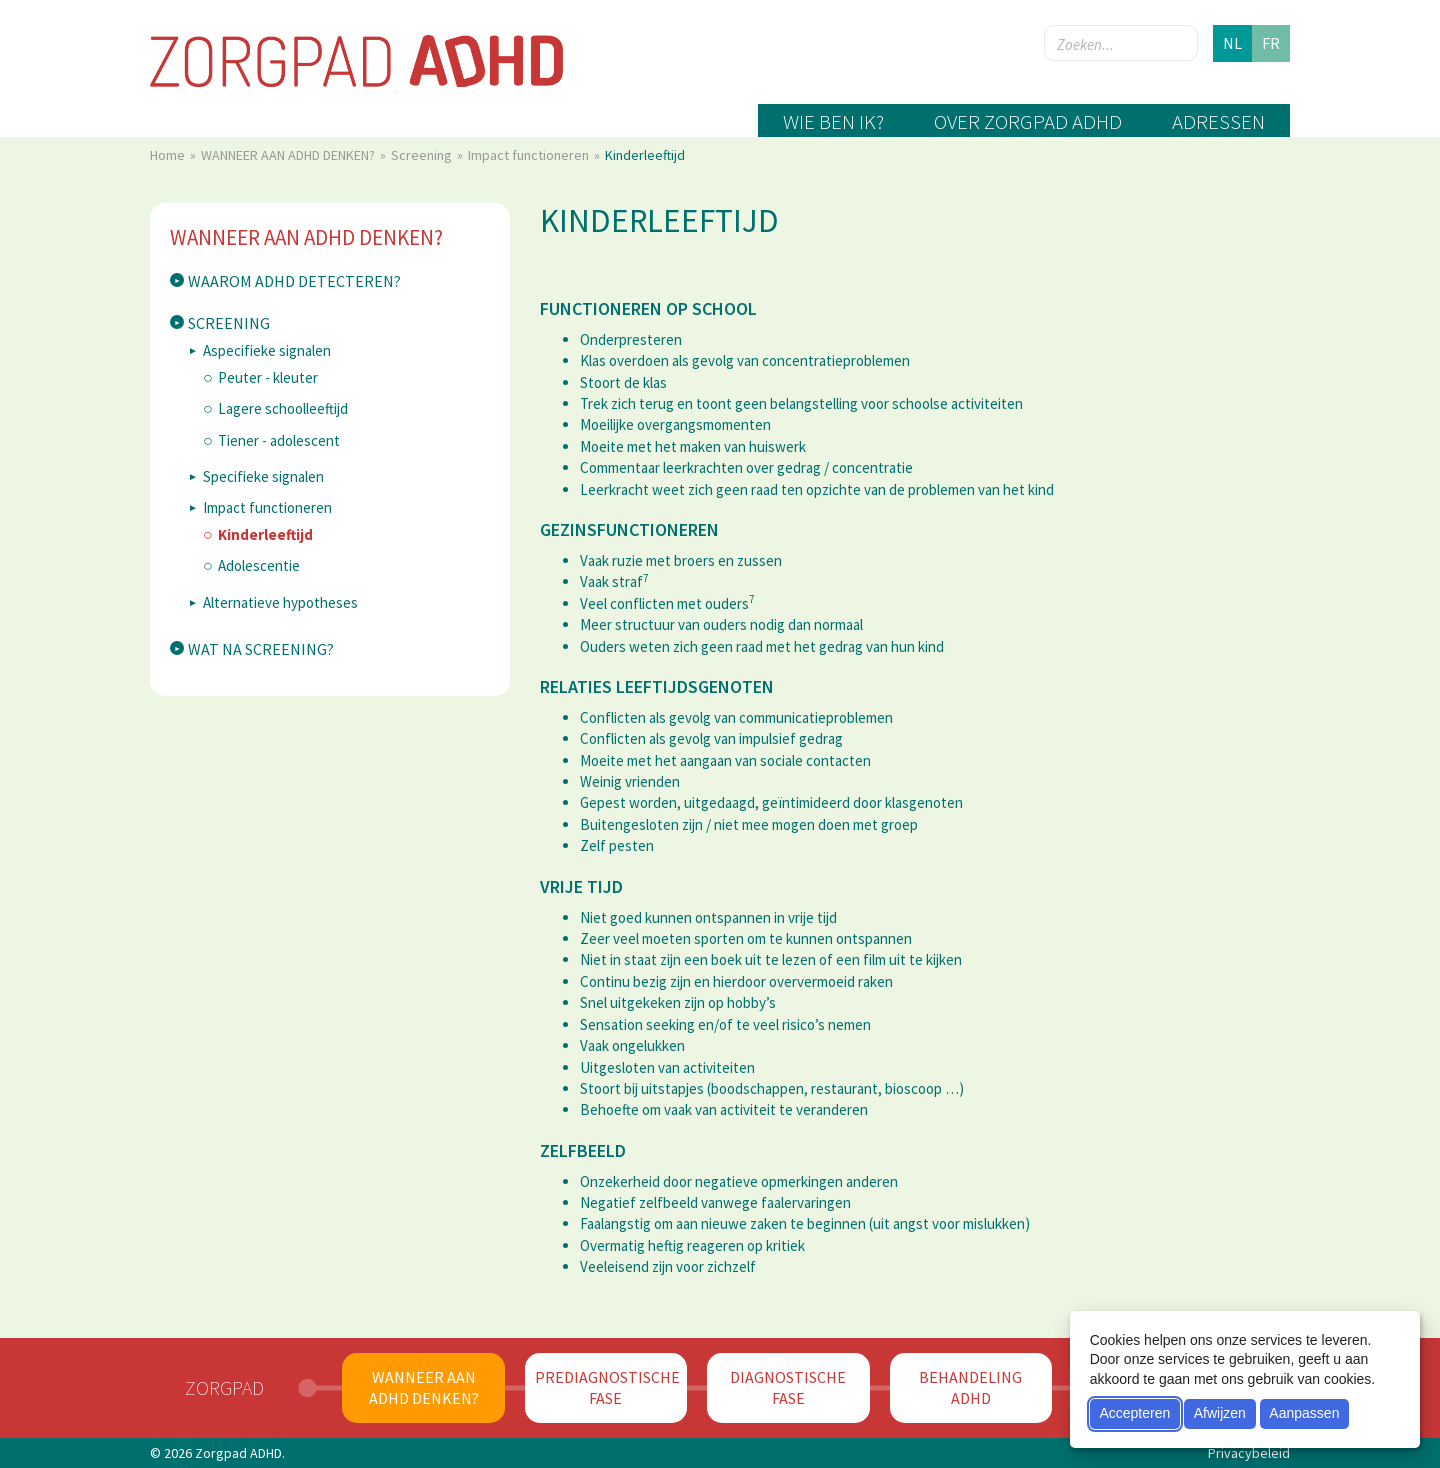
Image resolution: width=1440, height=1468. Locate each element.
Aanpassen (1304, 1413)
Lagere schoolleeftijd (283, 408)
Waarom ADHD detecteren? (294, 281)
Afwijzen (1220, 1413)
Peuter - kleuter (268, 377)
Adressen (1218, 121)
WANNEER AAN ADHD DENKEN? (289, 155)
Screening (423, 155)
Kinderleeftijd (265, 534)
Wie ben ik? (833, 121)
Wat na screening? (261, 649)
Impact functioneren (530, 155)
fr (1271, 43)
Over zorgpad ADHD (1028, 121)
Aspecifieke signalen (267, 350)
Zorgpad (224, 1387)
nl (1232, 43)
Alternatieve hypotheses (280, 602)
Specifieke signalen (263, 476)
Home (169, 155)
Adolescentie (259, 565)
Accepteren (1134, 1413)
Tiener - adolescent (279, 440)
